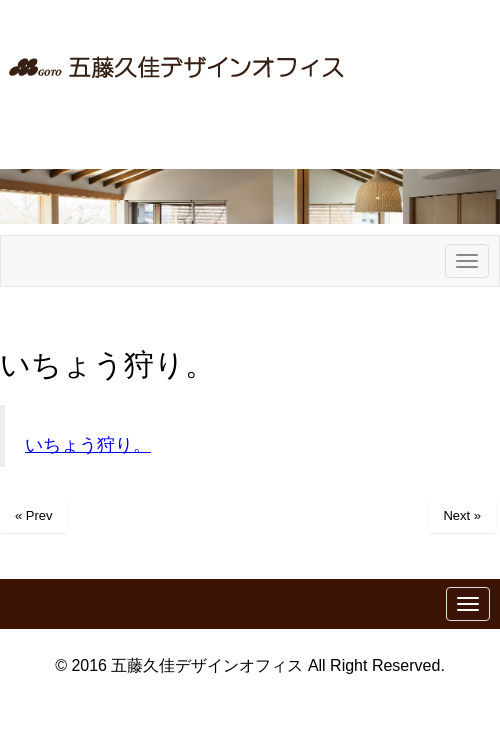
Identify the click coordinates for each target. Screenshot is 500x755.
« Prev (34, 515)
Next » (462, 515)
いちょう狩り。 (88, 445)
